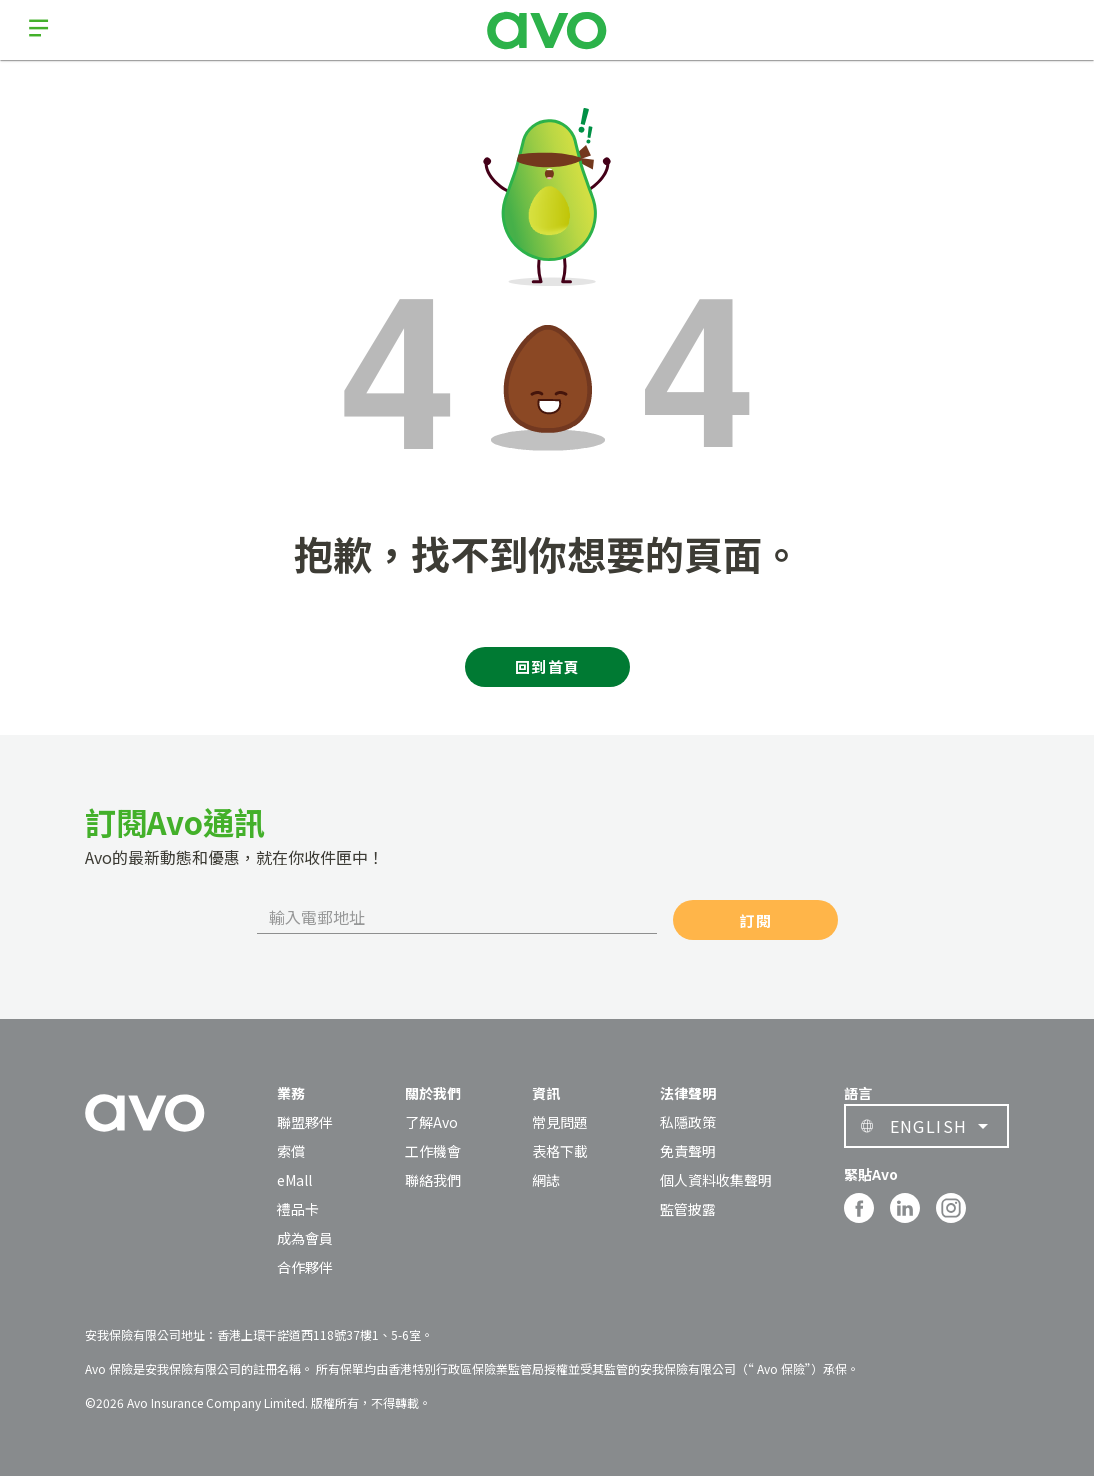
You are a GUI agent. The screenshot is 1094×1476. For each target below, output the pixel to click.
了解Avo (431, 1122)
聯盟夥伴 (305, 1122)
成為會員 (305, 1238)
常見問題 (560, 1122)
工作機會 (433, 1151)
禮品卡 (298, 1209)
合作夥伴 (305, 1267)
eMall (294, 1180)
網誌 (546, 1180)
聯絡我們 (433, 1180)
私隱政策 (688, 1122)
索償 (291, 1151)
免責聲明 (688, 1151)
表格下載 (560, 1151)
